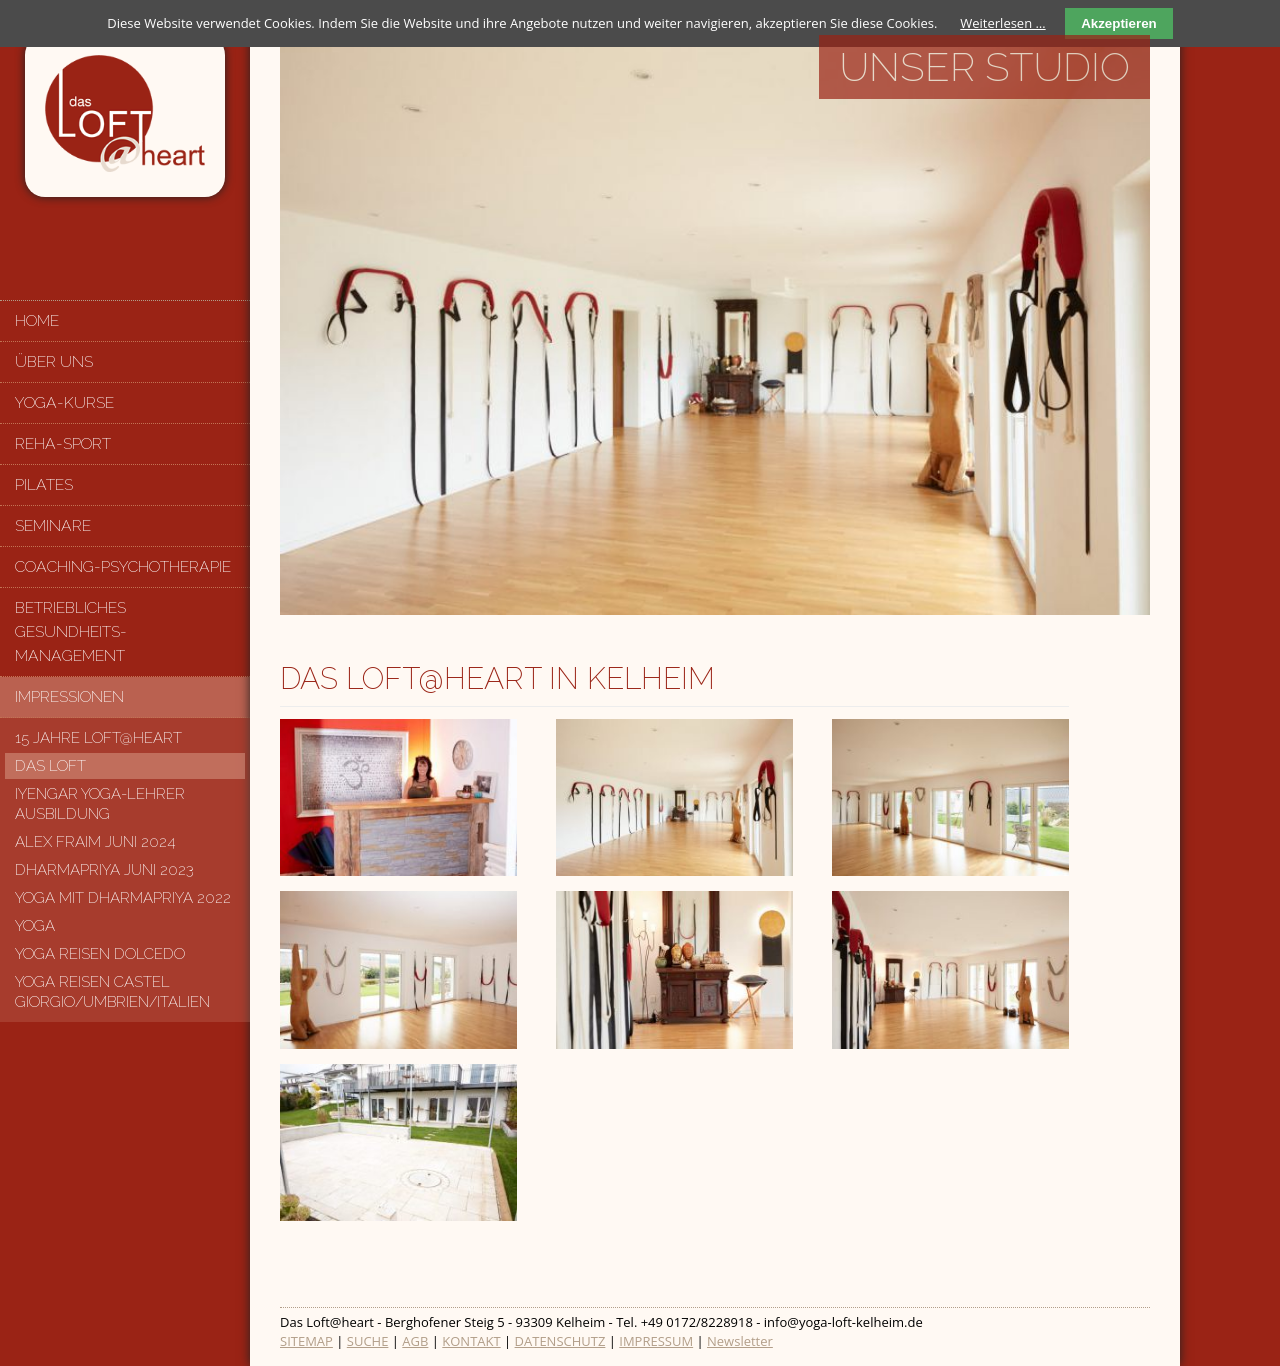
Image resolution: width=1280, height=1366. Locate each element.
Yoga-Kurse (64, 402)
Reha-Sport (63, 443)
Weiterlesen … (1002, 23)
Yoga (35, 926)
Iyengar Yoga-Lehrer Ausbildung (100, 804)
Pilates (44, 484)
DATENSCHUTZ (560, 1341)
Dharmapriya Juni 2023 (104, 870)
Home (37, 320)
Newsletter (740, 1341)
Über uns (54, 361)
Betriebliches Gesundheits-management (71, 631)
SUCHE (368, 1341)
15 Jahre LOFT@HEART (98, 738)
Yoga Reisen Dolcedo (100, 954)
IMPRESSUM (656, 1341)
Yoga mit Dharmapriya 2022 (123, 898)
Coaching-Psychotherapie (123, 566)
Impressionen (69, 696)
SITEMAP (306, 1341)
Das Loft (50, 766)
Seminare (53, 525)
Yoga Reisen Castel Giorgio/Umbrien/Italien (112, 992)
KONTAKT (471, 1341)
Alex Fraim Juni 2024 (95, 842)
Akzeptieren (1119, 23)
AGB (415, 1341)
